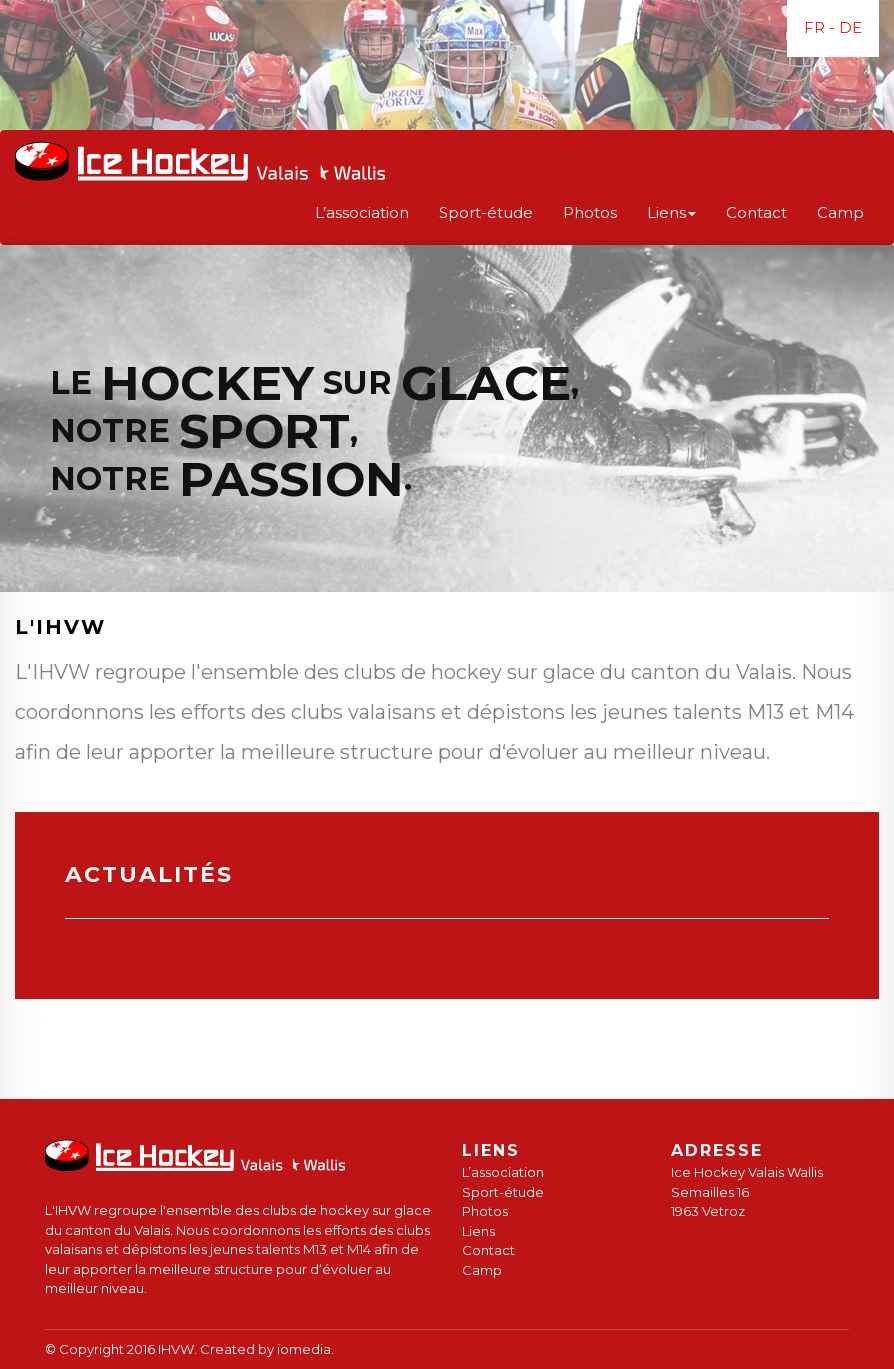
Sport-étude (486, 212)
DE (850, 27)
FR (814, 27)
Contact (756, 212)
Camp (840, 212)
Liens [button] (671, 212)
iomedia (304, 1349)
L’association (362, 212)
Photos (590, 212)
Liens (478, 1231)
